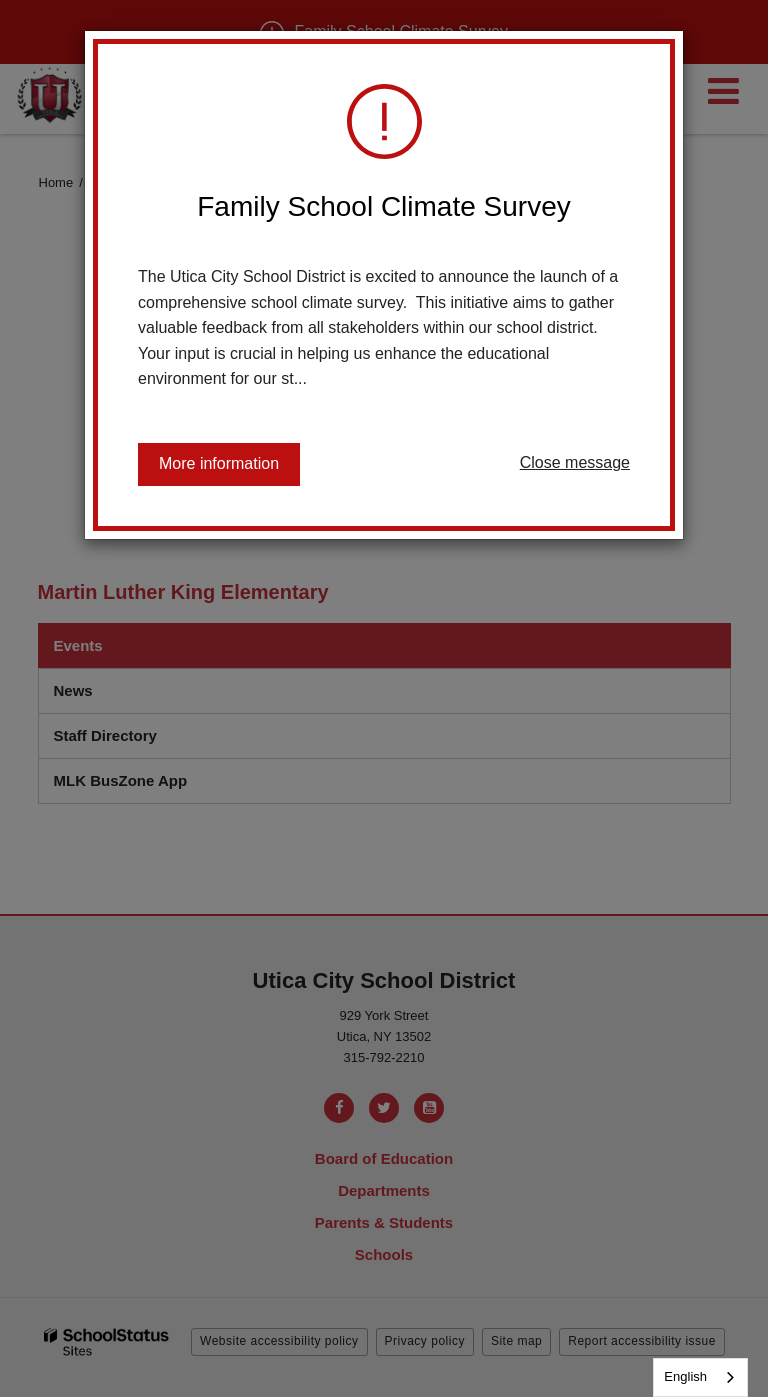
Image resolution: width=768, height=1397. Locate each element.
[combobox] (700, 1377)
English (685, 1376)
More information (219, 463)
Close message (575, 462)
